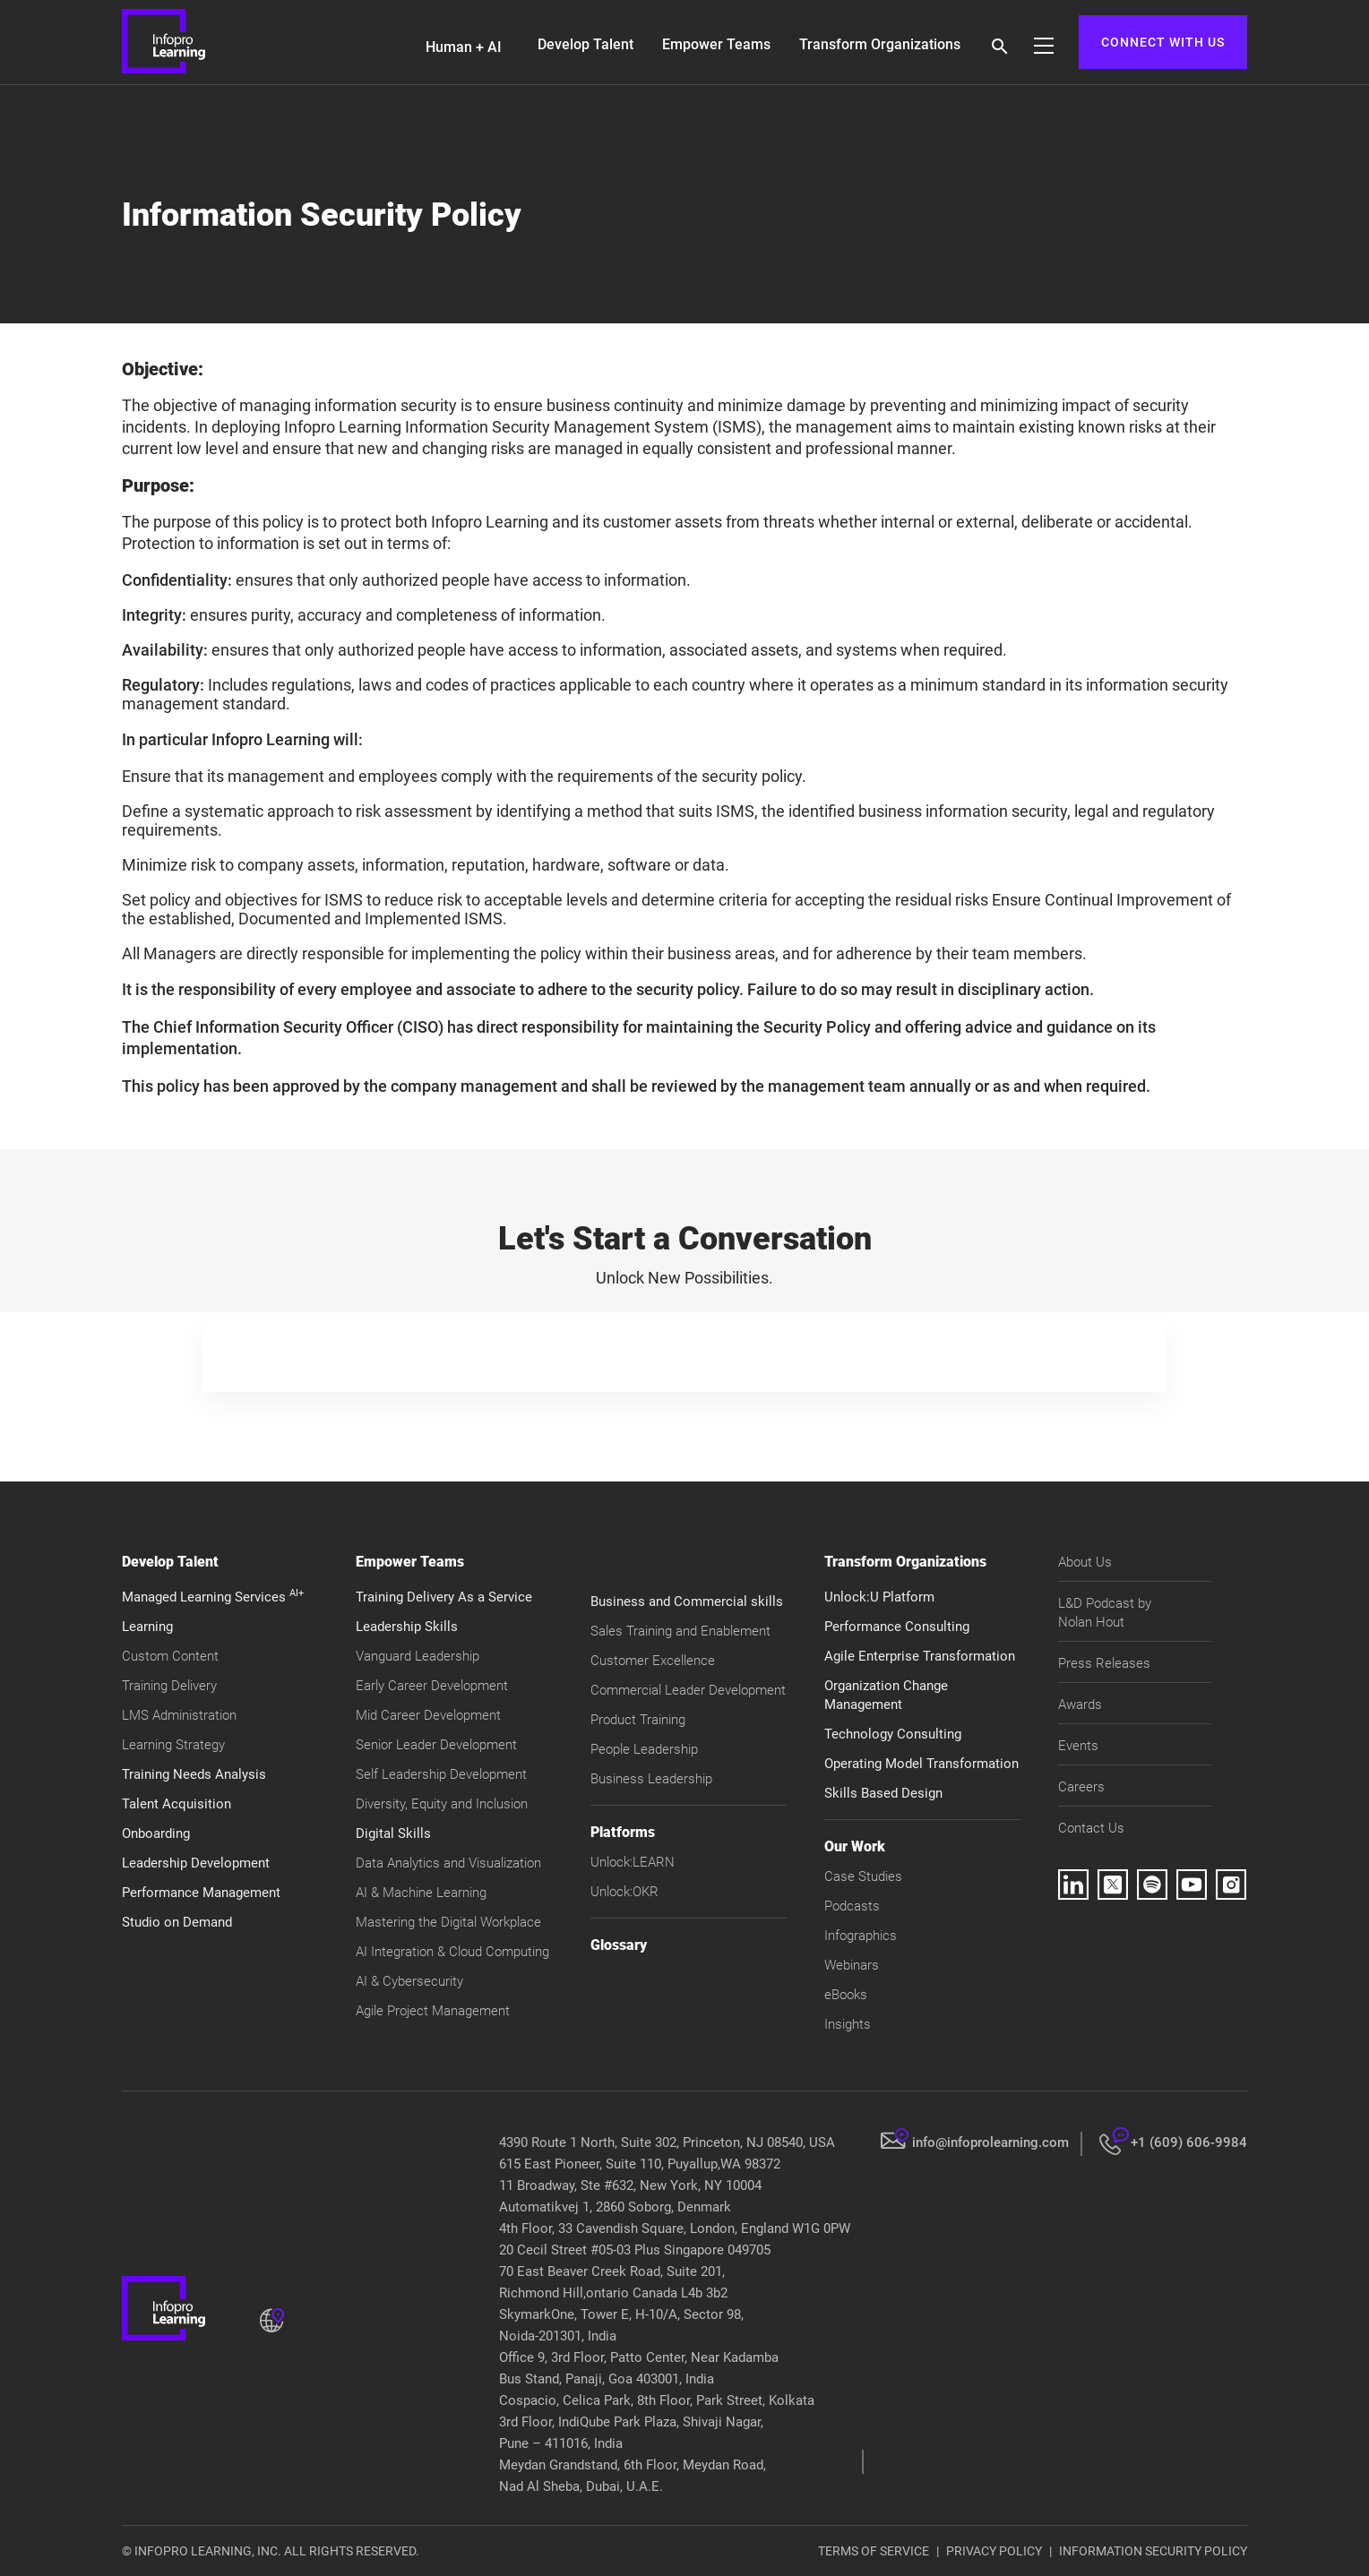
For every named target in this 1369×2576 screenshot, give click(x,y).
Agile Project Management (433, 2011)
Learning (147, 1627)
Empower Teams (716, 44)
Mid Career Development (428, 1715)
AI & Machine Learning (421, 1893)
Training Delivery (169, 1686)
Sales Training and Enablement (680, 1631)
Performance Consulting (896, 1627)
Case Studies (863, 1876)
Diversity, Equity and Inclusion (442, 1804)
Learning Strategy (173, 1745)
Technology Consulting (892, 1734)
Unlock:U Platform (879, 1597)
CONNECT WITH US (1163, 42)
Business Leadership (651, 1779)
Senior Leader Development (436, 1745)
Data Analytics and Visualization (448, 1863)
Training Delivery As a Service (444, 1597)
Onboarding (156, 1833)
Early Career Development (432, 1686)
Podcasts (852, 1906)
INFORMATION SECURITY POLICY (1153, 2551)
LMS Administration (179, 1715)
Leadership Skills (407, 1627)
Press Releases (1104, 1663)
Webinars (851, 1965)
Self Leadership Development (441, 1774)
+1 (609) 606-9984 (1189, 2142)
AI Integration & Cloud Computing (452, 1952)
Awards (1080, 1704)
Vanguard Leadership (417, 1656)
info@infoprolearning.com (990, 2142)
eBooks (845, 1995)
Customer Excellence (652, 1661)
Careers (1081, 1787)
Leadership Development (196, 1863)
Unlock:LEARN (632, 1862)
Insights (847, 2024)
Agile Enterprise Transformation (919, 1656)
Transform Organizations (879, 44)
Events (1078, 1746)
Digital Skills (393, 1833)
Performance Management (201, 1893)
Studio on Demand (177, 1922)
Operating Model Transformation (921, 1764)
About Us (1085, 1562)
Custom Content (170, 1656)
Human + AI (464, 47)
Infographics (860, 1936)
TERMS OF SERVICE (873, 2551)
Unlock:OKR (624, 1892)
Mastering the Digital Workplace (448, 1922)
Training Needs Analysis (194, 1774)
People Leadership (644, 1749)
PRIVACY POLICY (994, 2551)
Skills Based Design (883, 1793)
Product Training (637, 1720)
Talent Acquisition (176, 1804)
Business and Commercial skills (686, 1601)
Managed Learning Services (213, 1597)
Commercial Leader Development (688, 1690)
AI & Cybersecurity (409, 1981)
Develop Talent (585, 44)
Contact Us (1091, 1828)
